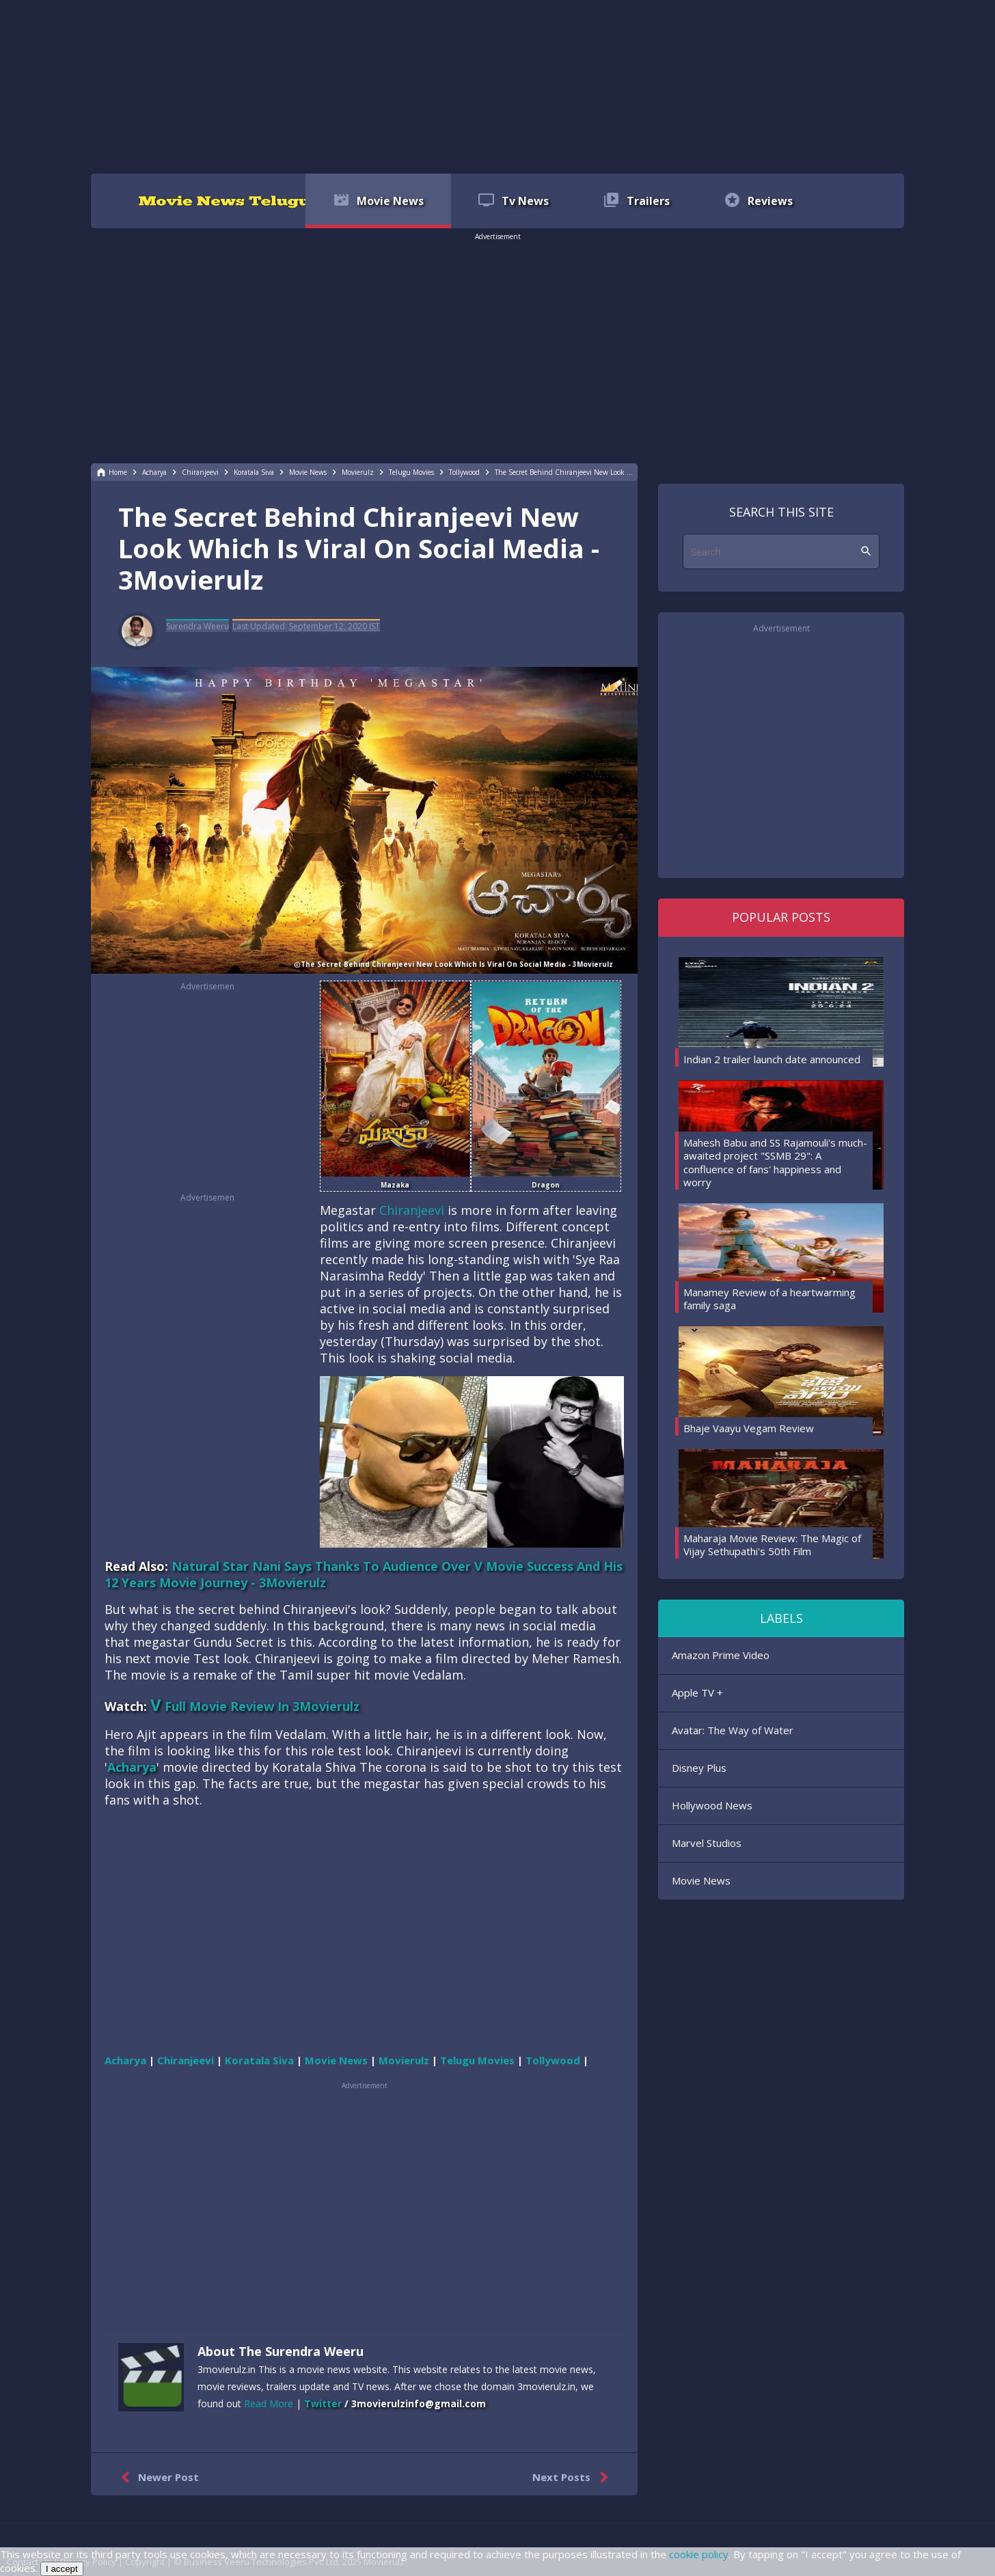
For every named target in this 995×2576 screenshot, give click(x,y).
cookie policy (698, 2554)
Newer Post (157, 2477)
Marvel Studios (706, 1843)
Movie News (701, 1880)
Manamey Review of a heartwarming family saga (769, 1299)
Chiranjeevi (411, 1210)
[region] (497, 85)
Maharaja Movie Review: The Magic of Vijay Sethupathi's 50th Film (772, 1545)
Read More (268, 2403)
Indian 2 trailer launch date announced (771, 1059)
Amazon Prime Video (720, 1655)
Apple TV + (697, 1692)
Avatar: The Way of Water (732, 1730)
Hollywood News (712, 1805)
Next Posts (573, 2477)
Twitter (323, 2403)
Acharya (131, 1767)
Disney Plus (699, 1768)
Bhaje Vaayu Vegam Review (748, 1428)
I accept (62, 2569)
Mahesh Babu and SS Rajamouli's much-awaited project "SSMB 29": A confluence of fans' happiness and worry (775, 1163)
